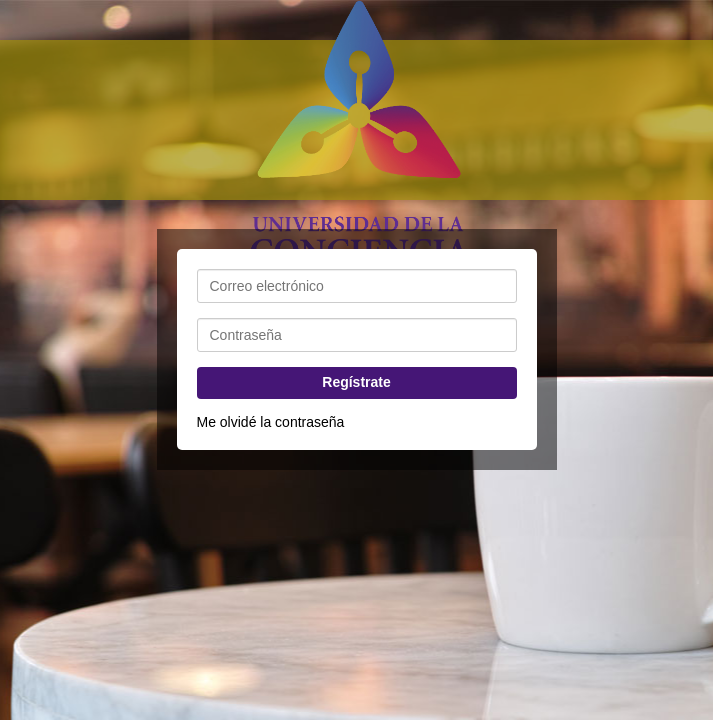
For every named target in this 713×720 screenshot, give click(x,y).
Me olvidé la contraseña (271, 422)
